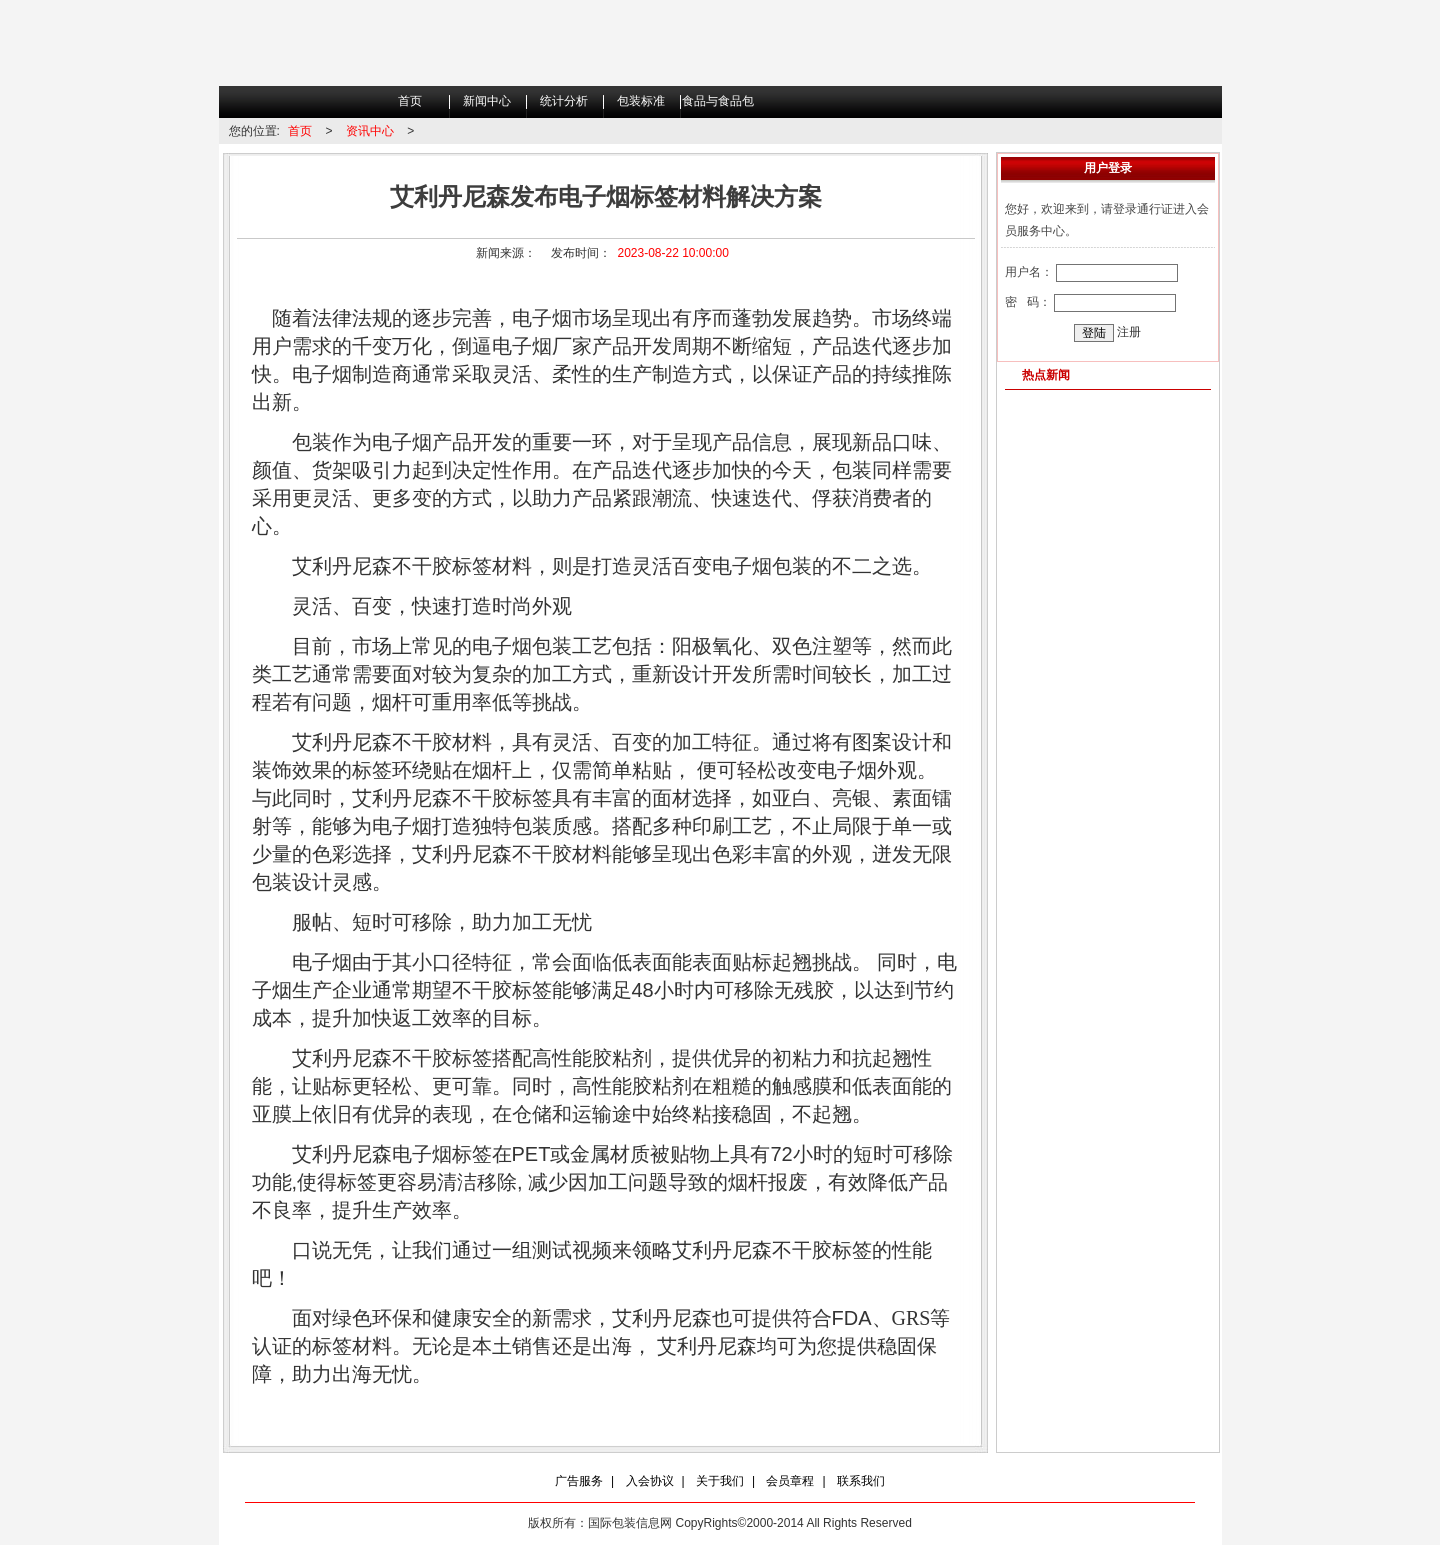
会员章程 (790, 1481)
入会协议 (650, 1481)
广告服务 (579, 1481)
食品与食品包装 (718, 106)
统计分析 (564, 101)
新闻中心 (487, 101)
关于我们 (720, 1481)
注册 (1129, 332)
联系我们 (861, 1481)
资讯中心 (370, 131)
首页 (410, 101)
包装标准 (641, 101)
